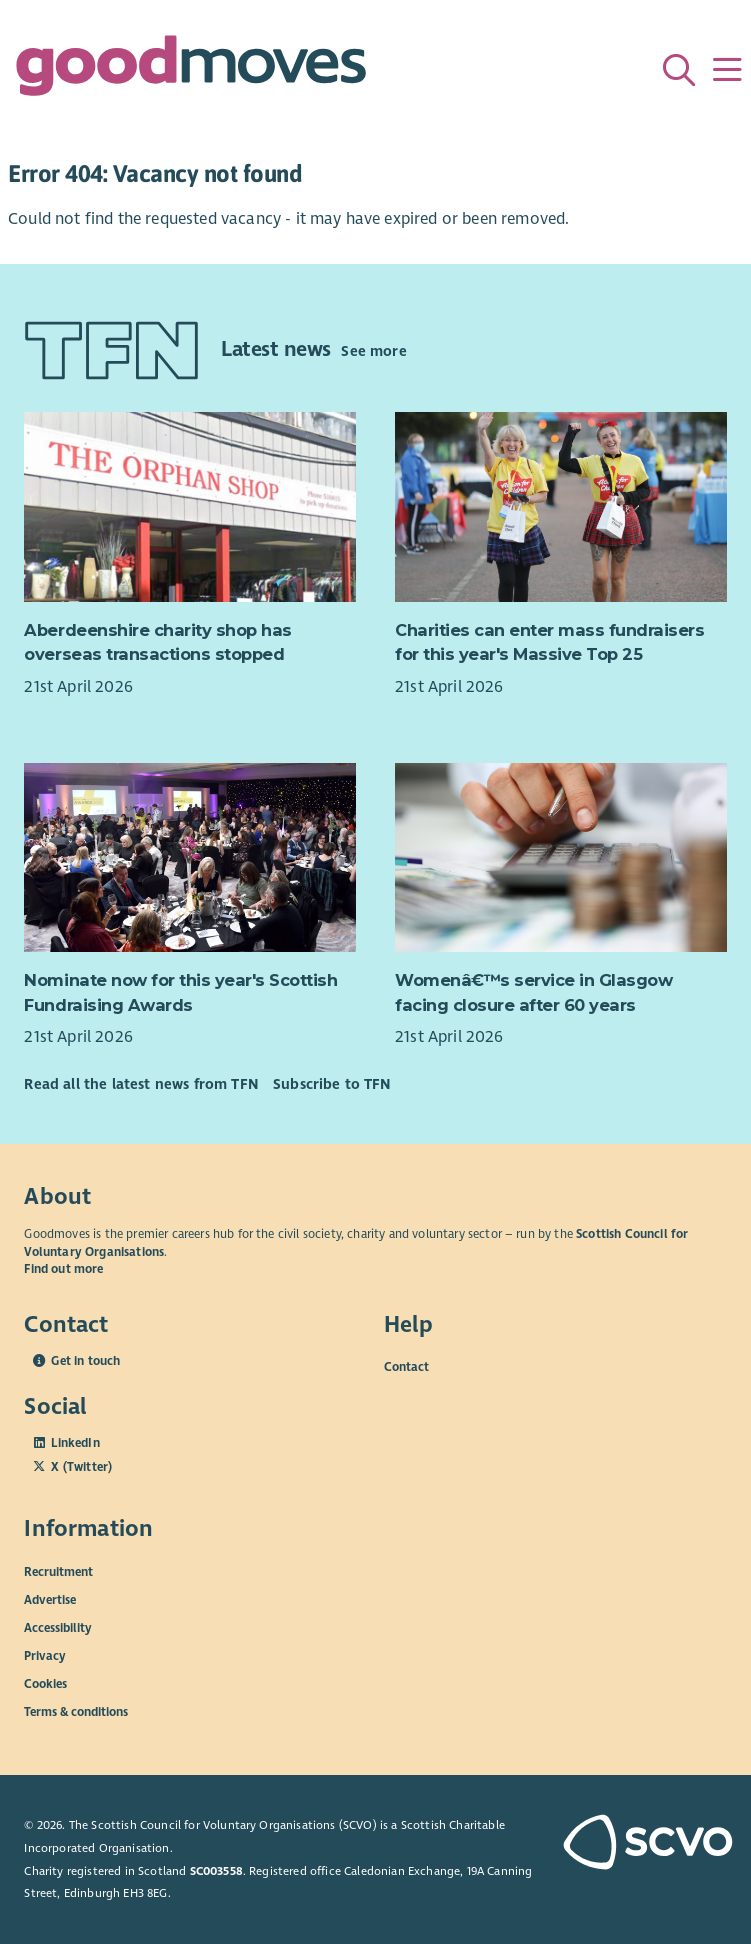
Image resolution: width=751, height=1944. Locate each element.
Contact (406, 1367)
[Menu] (727, 70)
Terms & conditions (76, 1712)
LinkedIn (75, 1443)
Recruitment (58, 1572)
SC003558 (216, 1871)
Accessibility (58, 1628)
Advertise (50, 1600)
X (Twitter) (81, 1467)
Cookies (45, 1684)
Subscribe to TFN (332, 1084)
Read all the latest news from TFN (140, 1084)
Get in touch (85, 1361)
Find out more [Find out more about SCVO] (63, 1269)
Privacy (45, 1656)
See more (373, 351)
